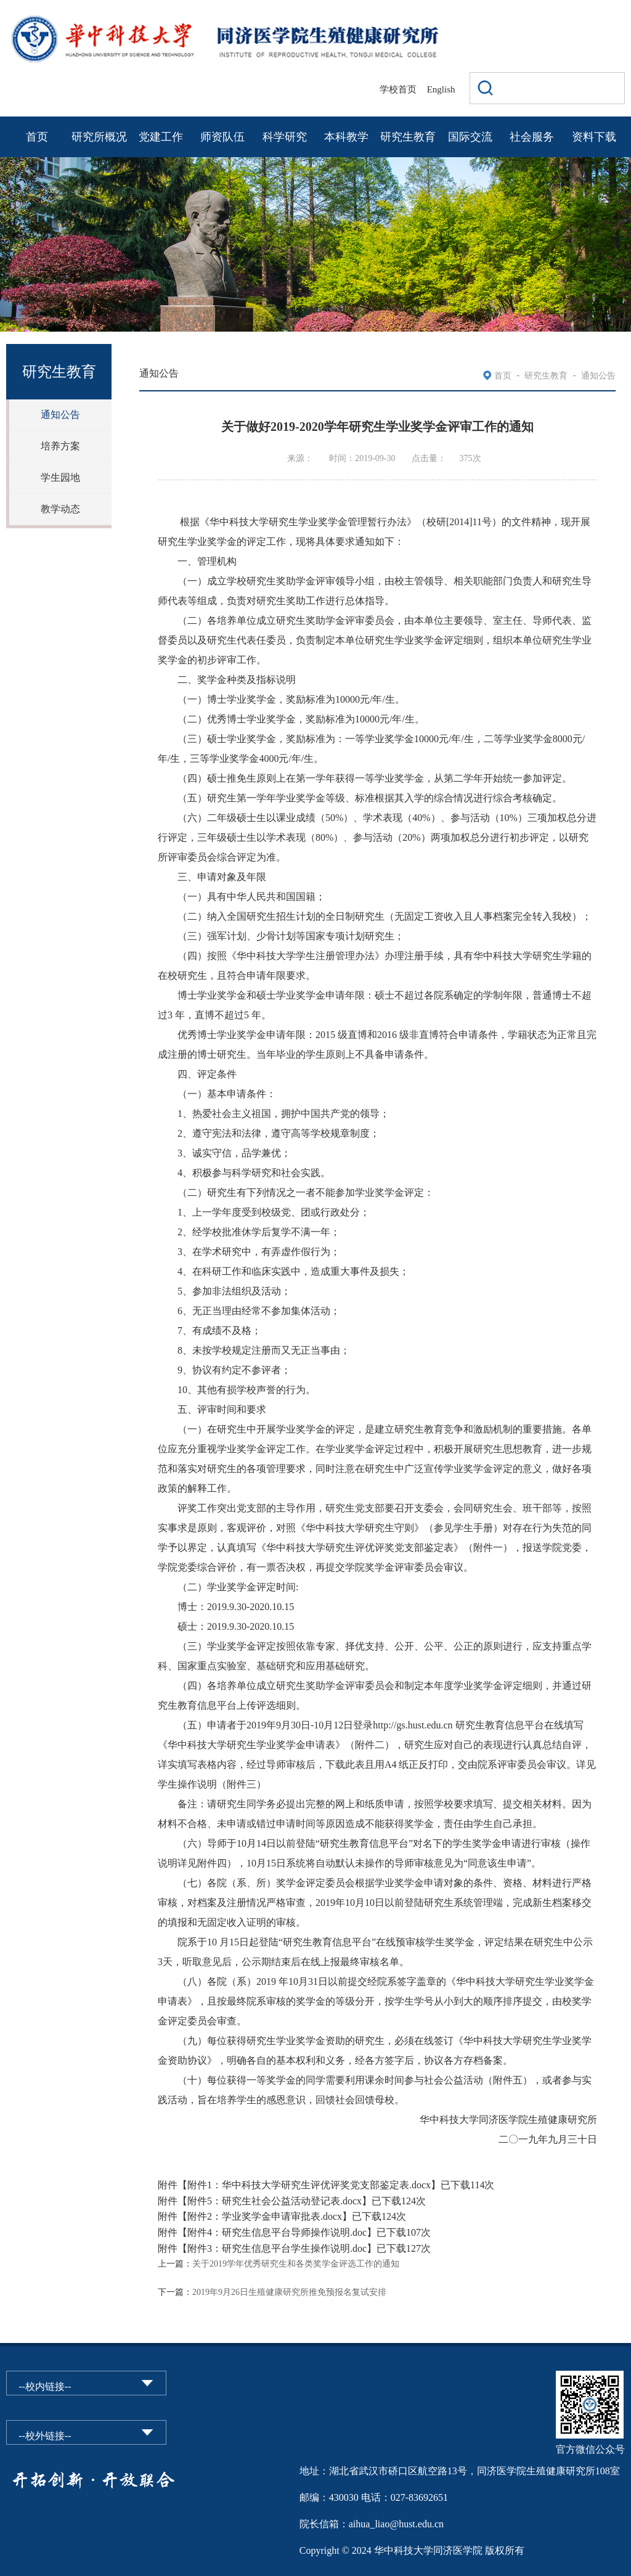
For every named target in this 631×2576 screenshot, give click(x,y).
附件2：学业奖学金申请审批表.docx (264, 2216)
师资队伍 (222, 137)
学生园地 (60, 477)
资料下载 (594, 137)
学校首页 (398, 89)
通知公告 (60, 414)
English (441, 89)
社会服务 (532, 137)
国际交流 (470, 137)
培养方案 (60, 446)
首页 (37, 137)
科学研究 (285, 137)
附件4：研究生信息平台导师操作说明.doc (277, 2232)
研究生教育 (408, 137)
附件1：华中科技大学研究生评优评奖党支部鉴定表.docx (309, 2185)
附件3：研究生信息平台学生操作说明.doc (277, 2248)
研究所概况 (99, 137)
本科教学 (346, 137)
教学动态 (60, 509)
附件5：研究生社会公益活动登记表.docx (274, 2201)
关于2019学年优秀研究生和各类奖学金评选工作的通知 (295, 2263)
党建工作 (161, 137)
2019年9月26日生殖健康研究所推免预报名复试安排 (289, 2292)
